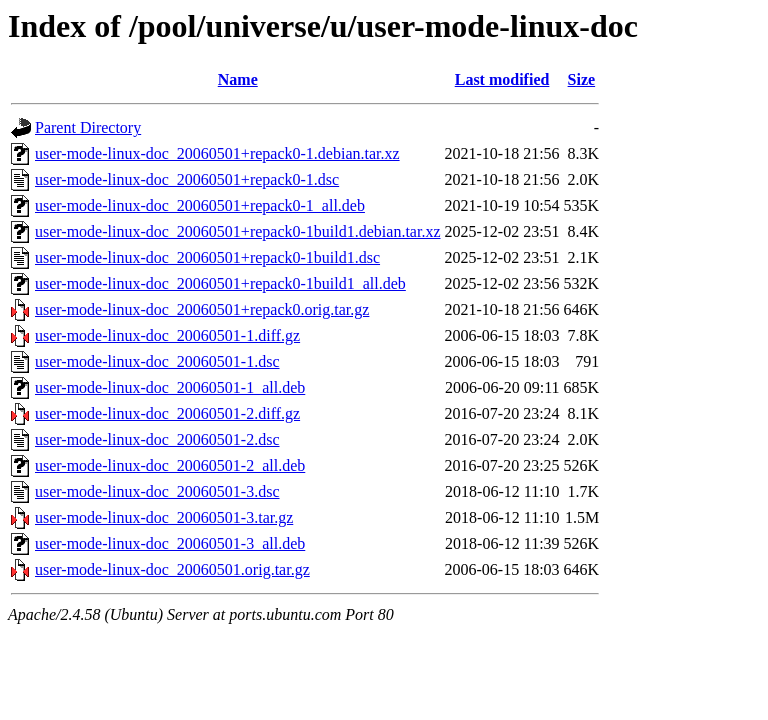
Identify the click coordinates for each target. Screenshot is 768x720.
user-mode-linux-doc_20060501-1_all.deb (170, 387)
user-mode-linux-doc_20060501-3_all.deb (170, 543)
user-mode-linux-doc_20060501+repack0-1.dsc (187, 179)
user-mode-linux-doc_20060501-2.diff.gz (167, 413)
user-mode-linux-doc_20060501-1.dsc (157, 361)
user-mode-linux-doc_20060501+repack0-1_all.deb (200, 205)
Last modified (502, 79)
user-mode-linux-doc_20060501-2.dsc (157, 439)
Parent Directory (88, 127)
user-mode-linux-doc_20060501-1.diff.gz (167, 335)
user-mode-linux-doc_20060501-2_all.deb (170, 465)
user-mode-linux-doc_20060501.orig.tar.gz (172, 569)
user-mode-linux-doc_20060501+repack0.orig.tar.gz (202, 309)
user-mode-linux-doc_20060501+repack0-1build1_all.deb (220, 283)
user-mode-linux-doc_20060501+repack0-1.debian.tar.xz (217, 153)
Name (238, 79)
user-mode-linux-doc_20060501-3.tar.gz (164, 517)
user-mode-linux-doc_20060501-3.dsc (157, 491)
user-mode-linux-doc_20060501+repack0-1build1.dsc (207, 257)
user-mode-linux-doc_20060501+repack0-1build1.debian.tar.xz (237, 231)
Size (582, 79)
